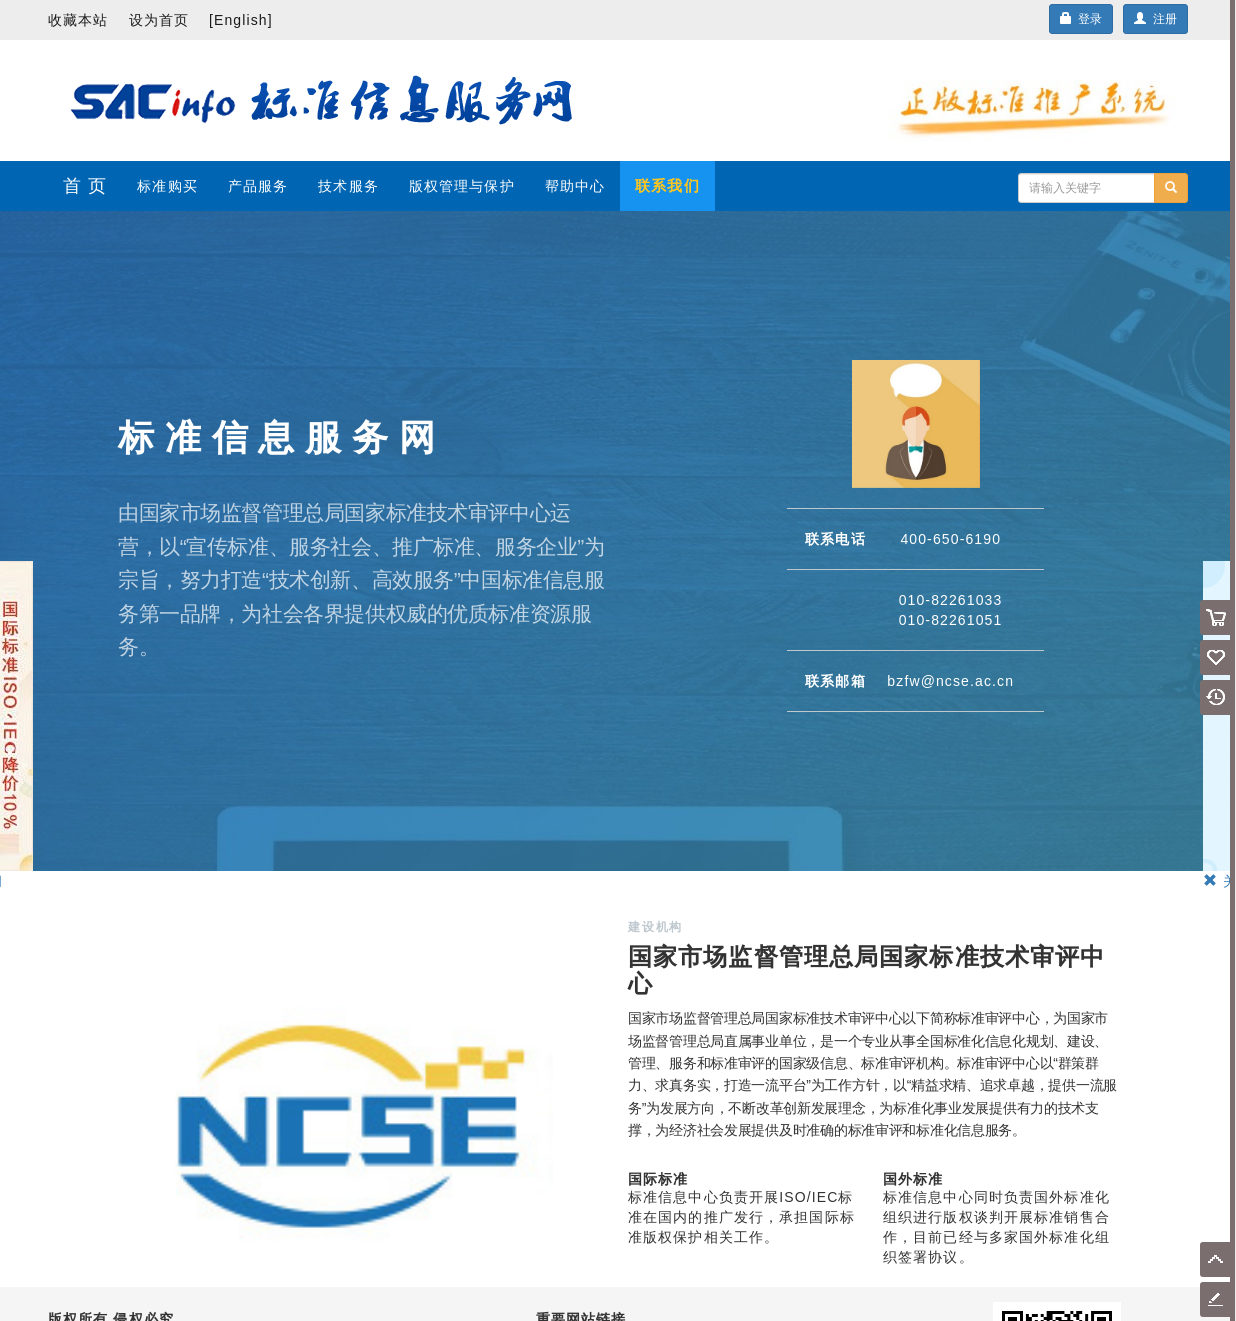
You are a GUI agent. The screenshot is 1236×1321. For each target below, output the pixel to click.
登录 (1081, 19)
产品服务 (258, 186)
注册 (1155, 19)
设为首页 (159, 20)
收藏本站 (78, 20)
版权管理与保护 (462, 186)
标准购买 (167, 186)
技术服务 (348, 186)
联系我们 (667, 185)
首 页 (85, 186)
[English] (241, 20)
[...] (1086, 188)
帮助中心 (575, 186)
